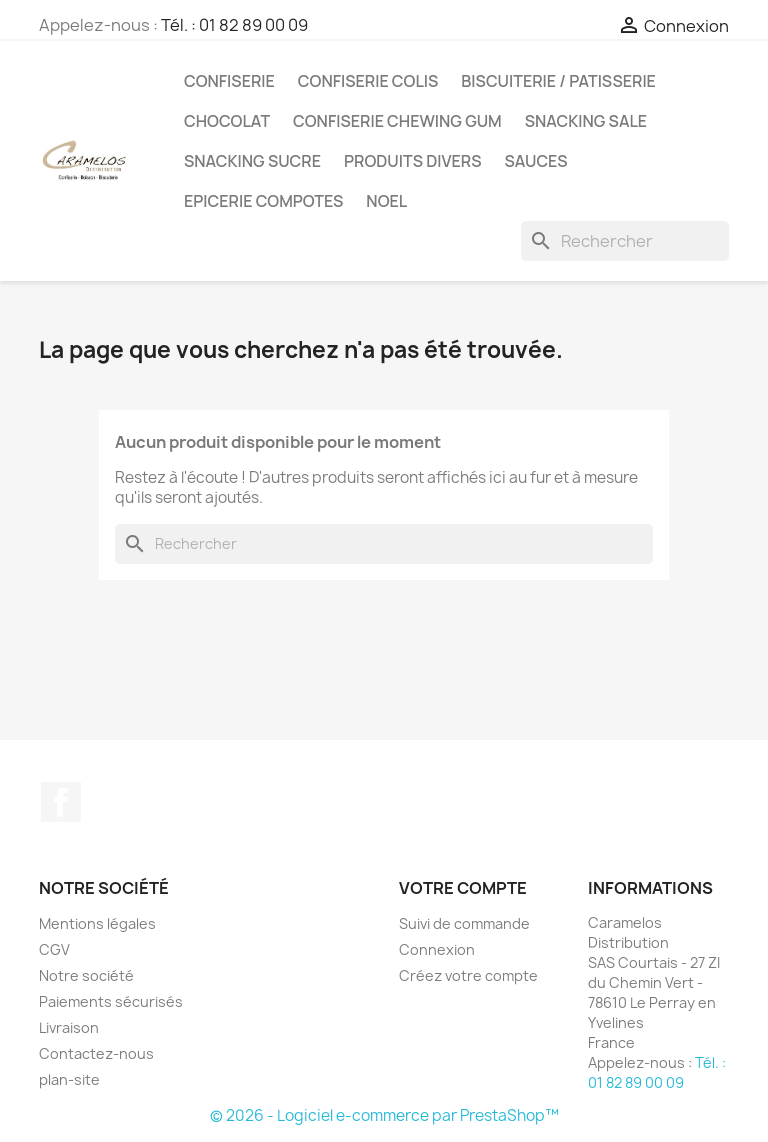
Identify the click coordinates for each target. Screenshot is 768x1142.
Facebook (61, 802)
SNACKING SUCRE (252, 161)
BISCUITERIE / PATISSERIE (558, 81)
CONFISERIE (229, 81)
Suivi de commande (464, 923)
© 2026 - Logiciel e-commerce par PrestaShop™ (384, 1115)
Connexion (437, 949)
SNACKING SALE (586, 121)
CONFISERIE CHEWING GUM (397, 121)
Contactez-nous (96, 1053)
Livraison (69, 1027)
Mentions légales (97, 923)
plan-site (69, 1079)
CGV (54, 949)
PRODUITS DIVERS (412, 161)
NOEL (386, 201)
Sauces (535, 161)
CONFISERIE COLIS (368, 81)
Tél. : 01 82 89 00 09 (234, 25)
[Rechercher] (625, 241)
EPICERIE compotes (263, 201)
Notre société (86, 975)
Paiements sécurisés (111, 1001)
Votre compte (463, 888)
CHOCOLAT (227, 121)
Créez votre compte (468, 975)
